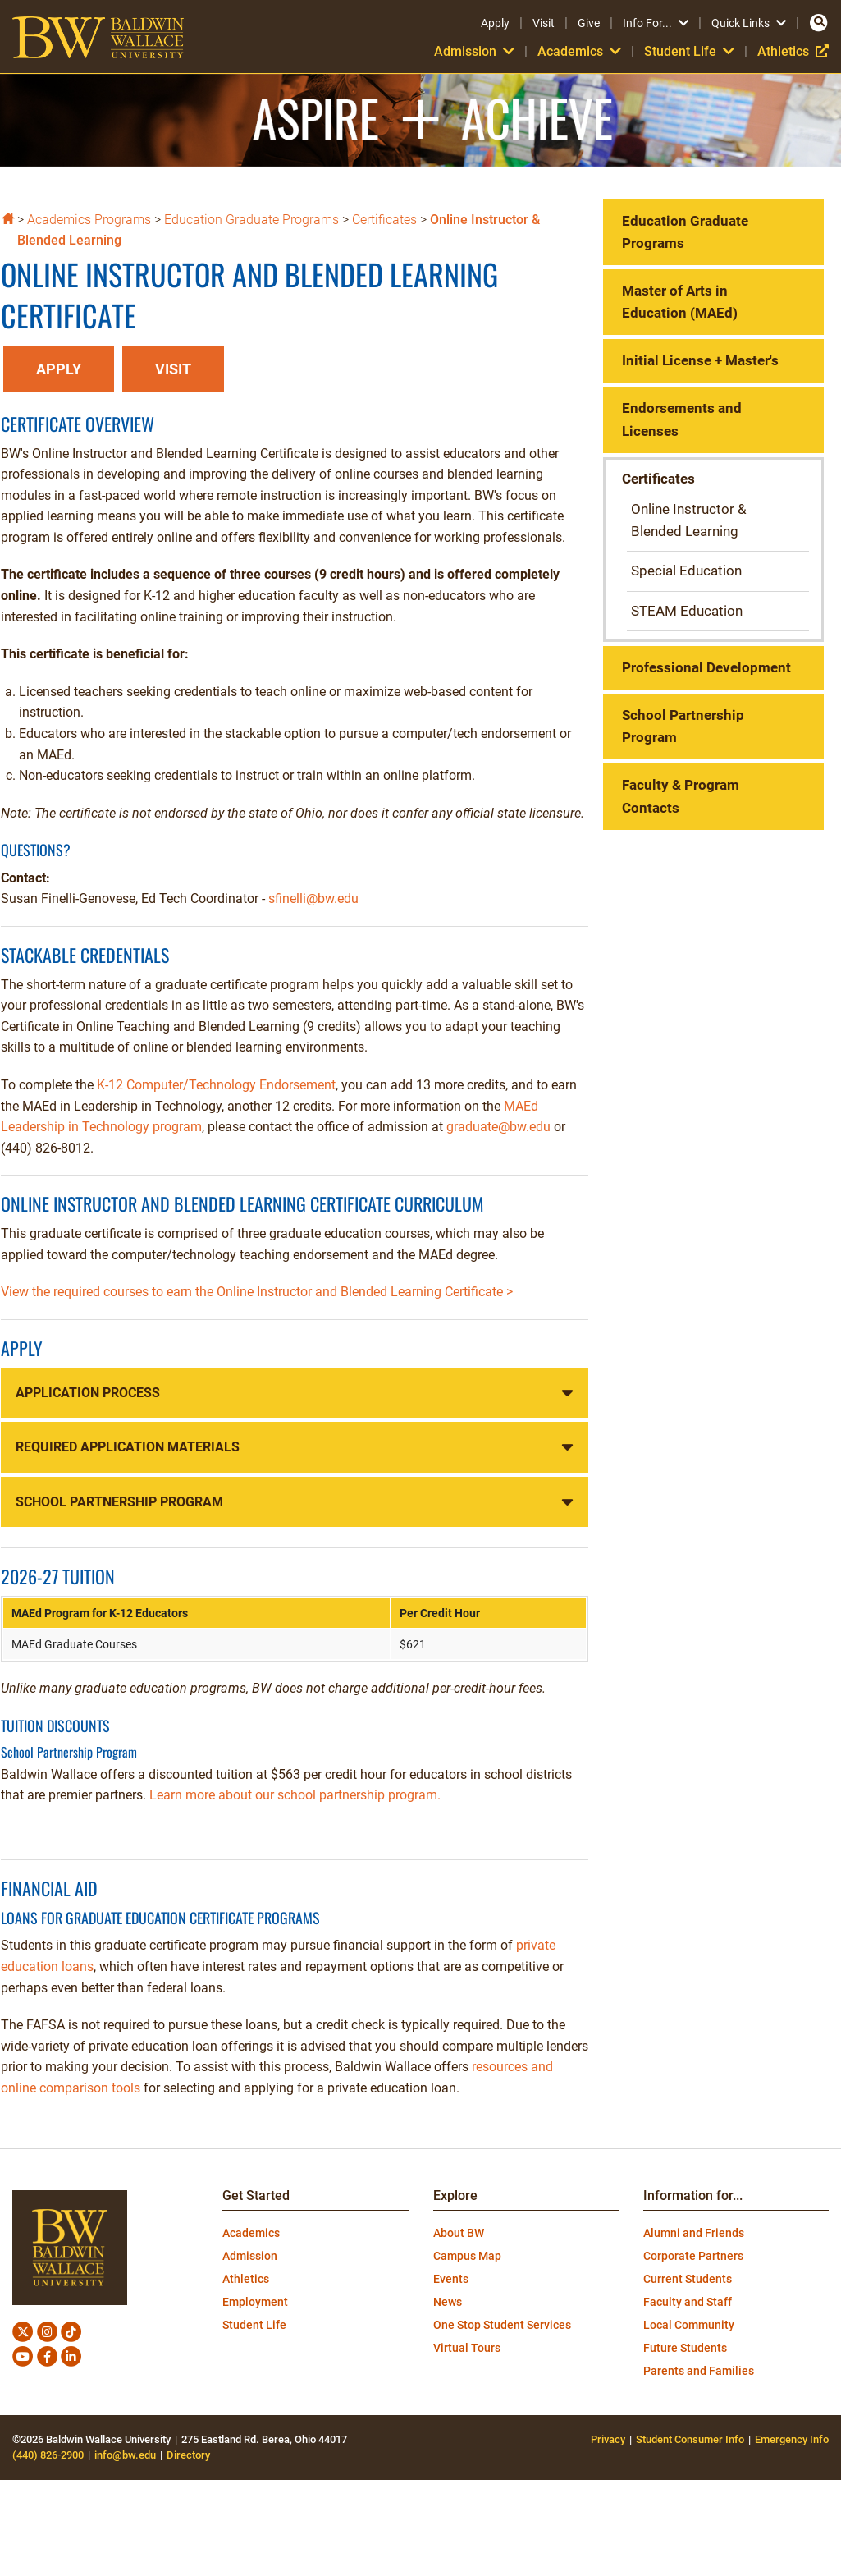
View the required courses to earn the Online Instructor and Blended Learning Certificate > (257, 1291)
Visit (543, 23)
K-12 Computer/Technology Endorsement (216, 1085)
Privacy (608, 2439)
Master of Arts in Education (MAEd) (680, 301)
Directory (188, 2455)
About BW (458, 2232)
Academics (579, 51)
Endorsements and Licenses (682, 419)
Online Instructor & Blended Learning (689, 520)
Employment (255, 2301)
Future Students (685, 2347)
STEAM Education (687, 611)
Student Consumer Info (690, 2439)
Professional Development (706, 667)
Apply (495, 23)
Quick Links (748, 23)
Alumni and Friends (693, 2232)
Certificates (384, 219)
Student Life (689, 51)
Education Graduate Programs (251, 219)
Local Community (688, 2324)
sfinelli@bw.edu (313, 898)
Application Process (88, 1392)
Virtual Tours (466, 2347)
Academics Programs (89, 219)
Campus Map (467, 2255)
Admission (474, 51)
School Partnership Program (119, 1502)
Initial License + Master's (700, 360)
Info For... (655, 23)
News (447, 2301)
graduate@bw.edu (498, 1126)
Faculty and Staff (687, 2301)
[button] (59, 370)
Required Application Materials (128, 1447)
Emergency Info (792, 2439)
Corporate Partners (693, 2255)
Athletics (793, 51)
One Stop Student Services (502, 2324)
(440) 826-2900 (48, 2455)
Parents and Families (698, 2370)
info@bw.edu (125, 2455)
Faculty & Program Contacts (680, 796)
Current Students (687, 2278)
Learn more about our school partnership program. (295, 1795)
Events (450, 2278)
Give (589, 23)
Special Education (686, 570)
